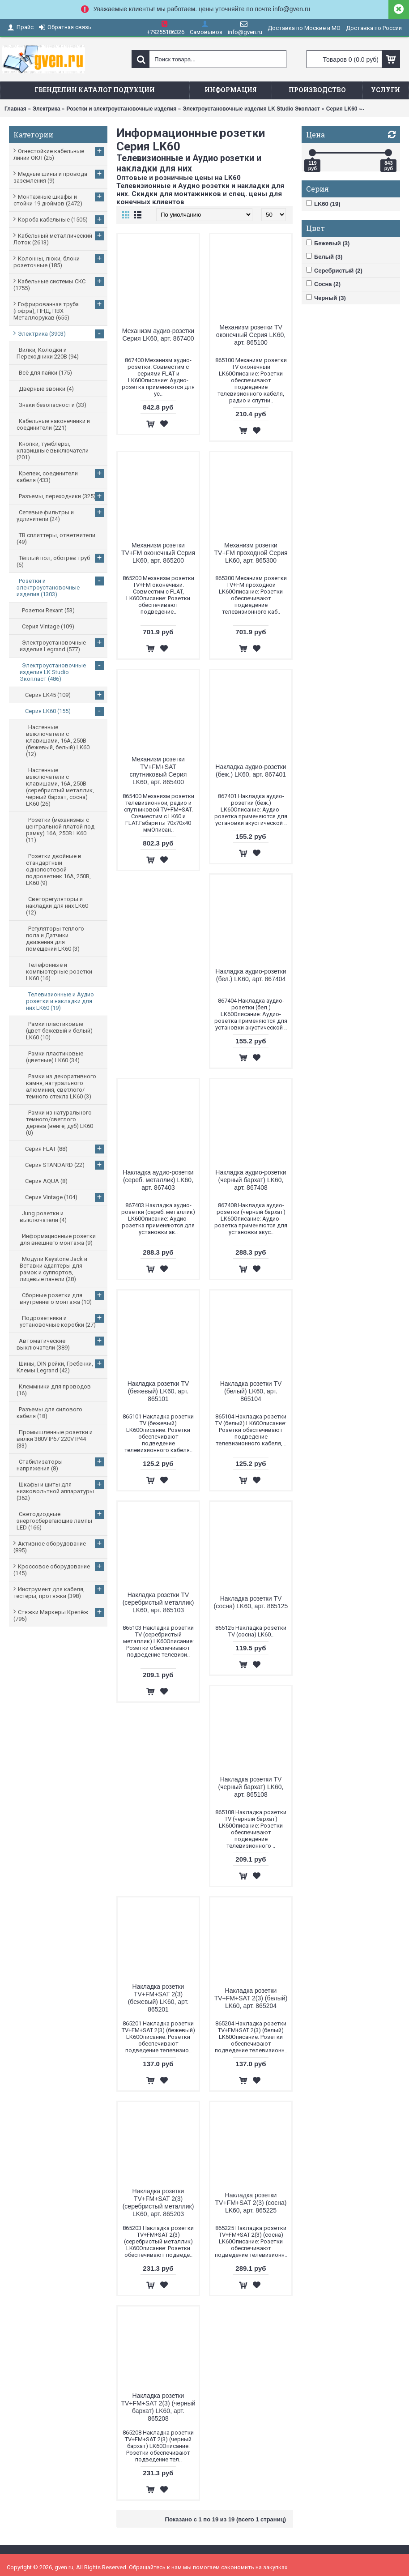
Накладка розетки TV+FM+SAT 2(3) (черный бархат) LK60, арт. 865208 (158, 2407)
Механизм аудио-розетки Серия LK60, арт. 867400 (158, 334)
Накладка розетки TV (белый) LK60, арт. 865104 (251, 1391)
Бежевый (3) (327, 243)
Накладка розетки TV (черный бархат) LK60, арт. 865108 (250, 1787)
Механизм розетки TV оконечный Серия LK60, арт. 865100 (250, 335)
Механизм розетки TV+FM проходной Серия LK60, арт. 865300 (251, 553)
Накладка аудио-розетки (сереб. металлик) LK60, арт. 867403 (158, 1180)
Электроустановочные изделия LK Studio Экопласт (251, 109)
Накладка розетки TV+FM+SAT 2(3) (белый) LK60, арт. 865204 (251, 1998)
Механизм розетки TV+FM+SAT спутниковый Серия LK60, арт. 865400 (158, 771)
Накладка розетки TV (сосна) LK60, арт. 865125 (251, 1602)
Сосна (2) (323, 283)
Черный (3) (326, 297)
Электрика (46, 109)
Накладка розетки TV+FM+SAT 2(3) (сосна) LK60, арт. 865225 (251, 2203)
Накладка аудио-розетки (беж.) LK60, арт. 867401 (250, 770)
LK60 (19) (323, 203)
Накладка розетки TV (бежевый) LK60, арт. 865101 (158, 1391)
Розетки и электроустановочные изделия (121, 109)
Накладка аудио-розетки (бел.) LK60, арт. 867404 (250, 975)
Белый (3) (324, 256)
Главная (15, 109)
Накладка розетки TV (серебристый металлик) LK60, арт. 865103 (158, 1602)
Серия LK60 (342, 109)
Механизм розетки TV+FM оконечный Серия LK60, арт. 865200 (158, 553)
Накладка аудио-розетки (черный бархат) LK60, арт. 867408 (250, 1180)
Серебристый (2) (334, 270)
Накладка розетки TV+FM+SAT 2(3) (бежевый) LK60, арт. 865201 (158, 1998)
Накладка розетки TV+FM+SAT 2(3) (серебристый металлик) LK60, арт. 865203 (158, 2202)
